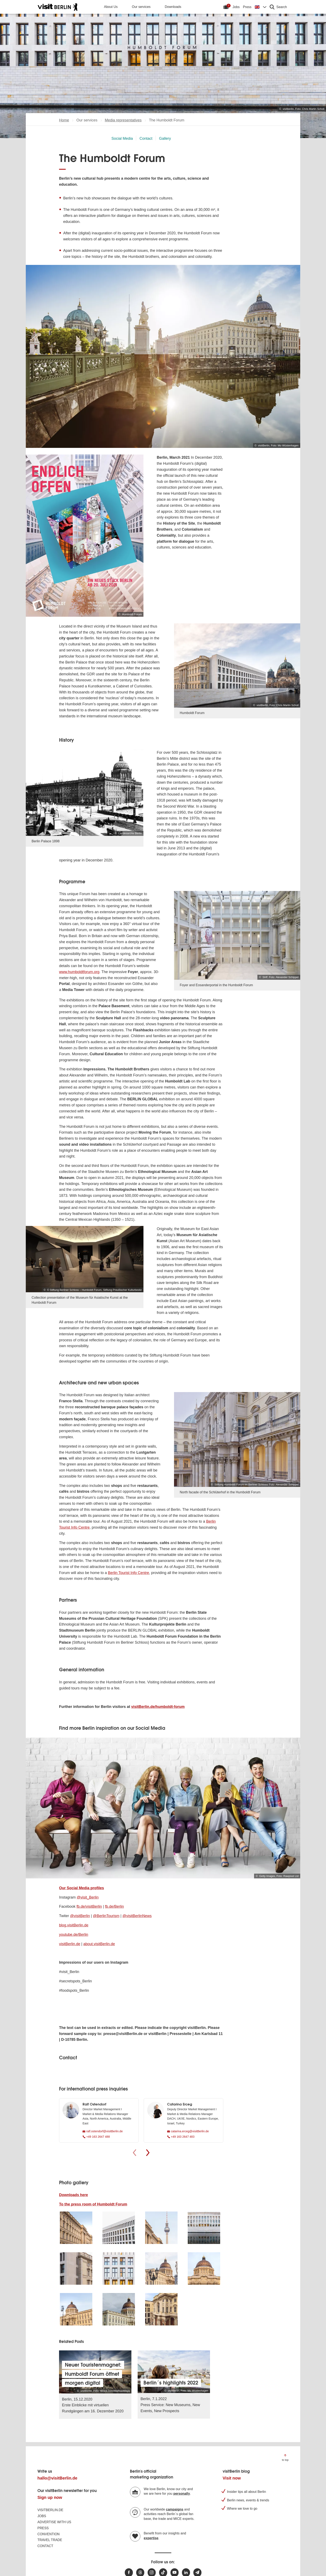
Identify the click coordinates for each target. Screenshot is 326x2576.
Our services (141, 7)
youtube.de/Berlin (73, 1934)
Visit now (232, 2478)
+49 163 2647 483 (180, 2136)
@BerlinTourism (106, 1916)
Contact (146, 138)
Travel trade (49, 2540)
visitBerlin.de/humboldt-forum (158, 1707)
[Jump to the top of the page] (285, 2457)
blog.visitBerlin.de (73, 1925)
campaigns (174, 2509)
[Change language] (260, 7)
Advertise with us (54, 2522)
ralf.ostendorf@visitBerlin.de (103, 2131)
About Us (111, 7)
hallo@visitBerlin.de (57, 2478)
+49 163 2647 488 (96, 2136)
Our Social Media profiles (81, 1888)
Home (64, 120)
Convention (48, 2534)
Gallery (165, 138)
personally (181, 2493)
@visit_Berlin (88, 1897)
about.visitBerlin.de (99, 1944)
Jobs (236, 7)
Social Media (122, 138)
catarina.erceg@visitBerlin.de (188, 2131)
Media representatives (123, 120)
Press (247, 7)
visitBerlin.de (69, 1944)
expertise (151, 2538)
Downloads (173, 7)
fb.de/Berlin (114, 1906)
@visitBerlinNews (137, 1916)
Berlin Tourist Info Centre (128, 1573)
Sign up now (49, 2497)
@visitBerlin (80, 1916)
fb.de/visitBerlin (89, 1906)
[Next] (148, 2153)
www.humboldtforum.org (79, 972)
